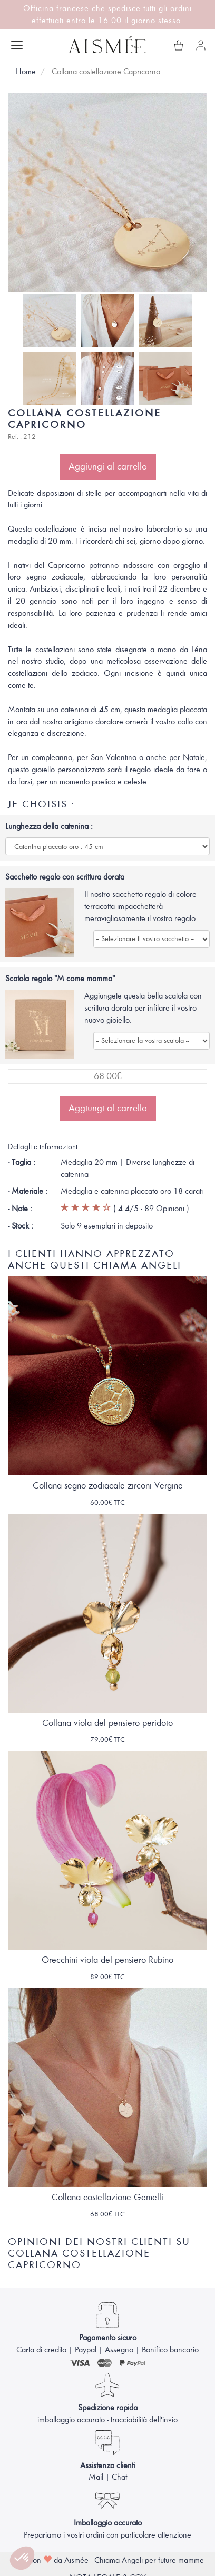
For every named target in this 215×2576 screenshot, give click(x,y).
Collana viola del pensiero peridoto (107, 1723)
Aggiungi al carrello (108, 466)
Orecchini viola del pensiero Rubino (107, 1959)
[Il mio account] (200, 45)
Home (26, 71)
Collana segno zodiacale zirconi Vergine (108, 1485)
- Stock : (20, 1226)
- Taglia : (21, 1162)
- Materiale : (27, 1191)
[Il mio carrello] (178, 45)
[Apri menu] (17, 45)
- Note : (20, 1208)
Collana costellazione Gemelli (107, 2197)
